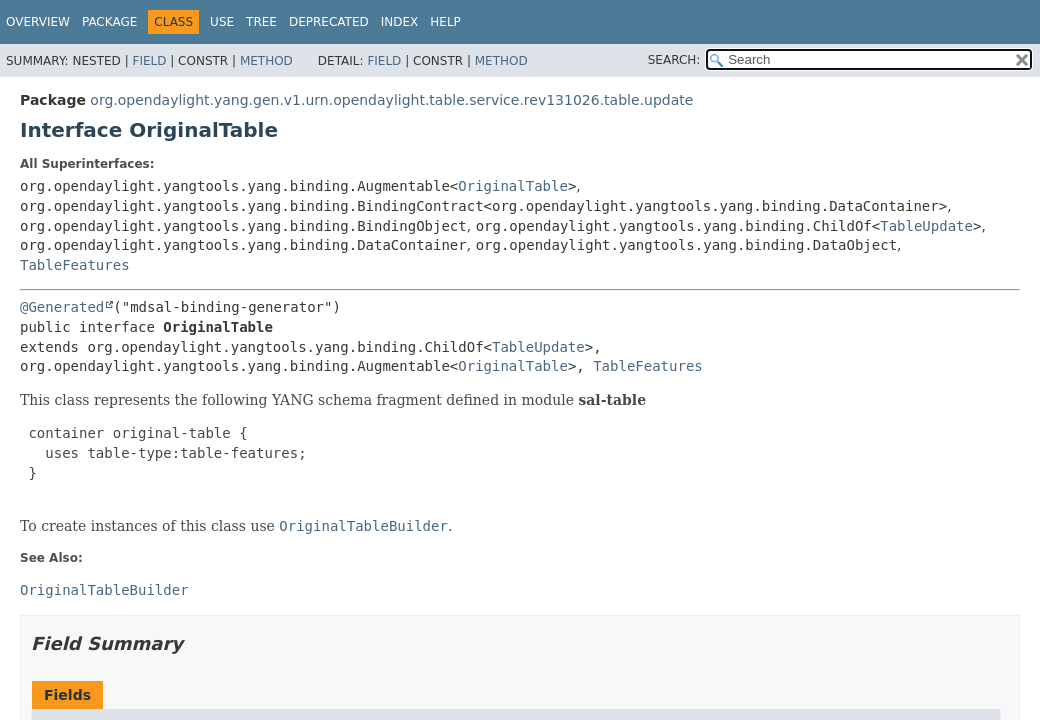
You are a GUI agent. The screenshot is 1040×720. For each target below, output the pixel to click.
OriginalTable (513, 186)
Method (266, 61)
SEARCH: (674, 60)
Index (400, 22)
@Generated (62, 307)
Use (222, 22)
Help (445, 22)
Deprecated (329, 22)
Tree (261, 22)
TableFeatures (75, 265)
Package (109, 22)
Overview (38, 22)
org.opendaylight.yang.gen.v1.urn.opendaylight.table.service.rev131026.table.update (391, 100)
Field (149, 61)
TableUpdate (926, 226)
